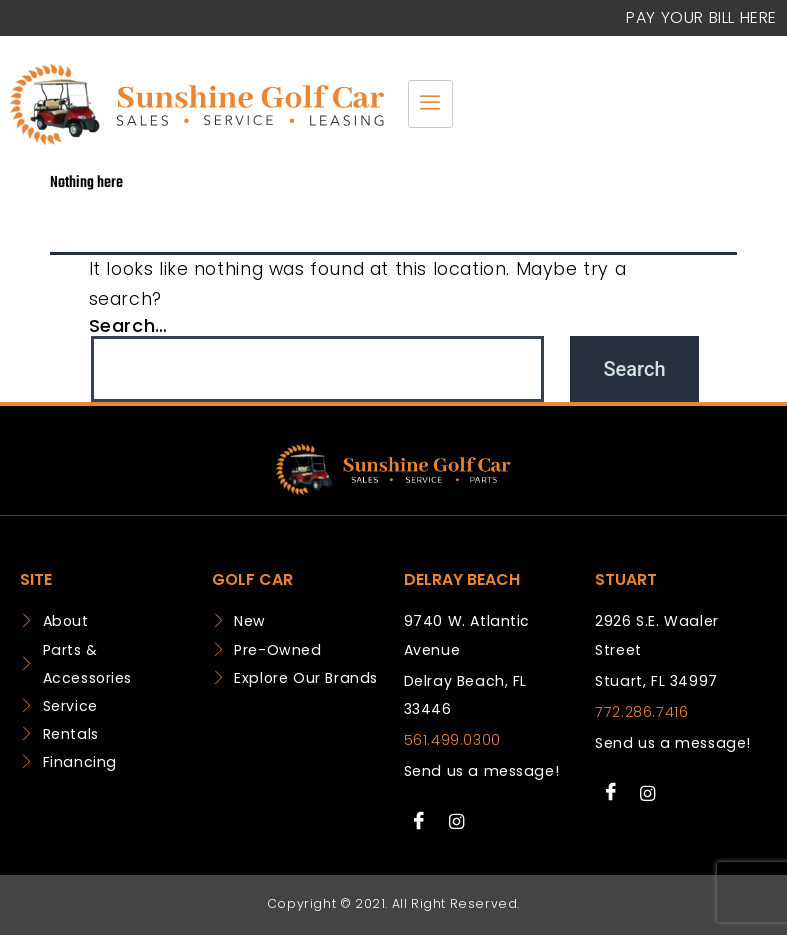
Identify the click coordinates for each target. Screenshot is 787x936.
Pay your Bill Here (701, 17)
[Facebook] (420, 821)
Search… (128, 325)
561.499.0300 (452, 740)
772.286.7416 (641, 712)
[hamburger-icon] (430, 104)
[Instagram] (456, 821)
